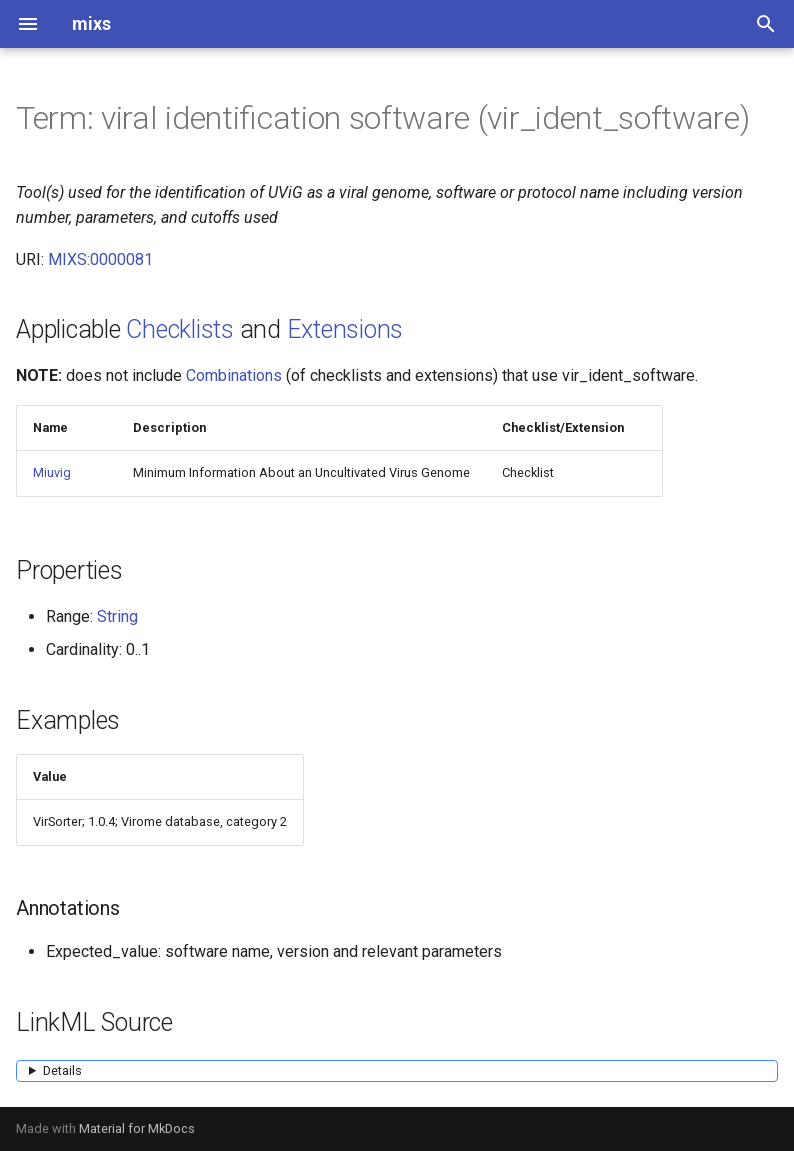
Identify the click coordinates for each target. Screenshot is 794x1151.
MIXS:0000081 (100, 259)
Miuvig (52, 472)
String (117, 616)
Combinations (234, 375)
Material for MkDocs (137, 1128)
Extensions (345, 329)
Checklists (180, 329)
